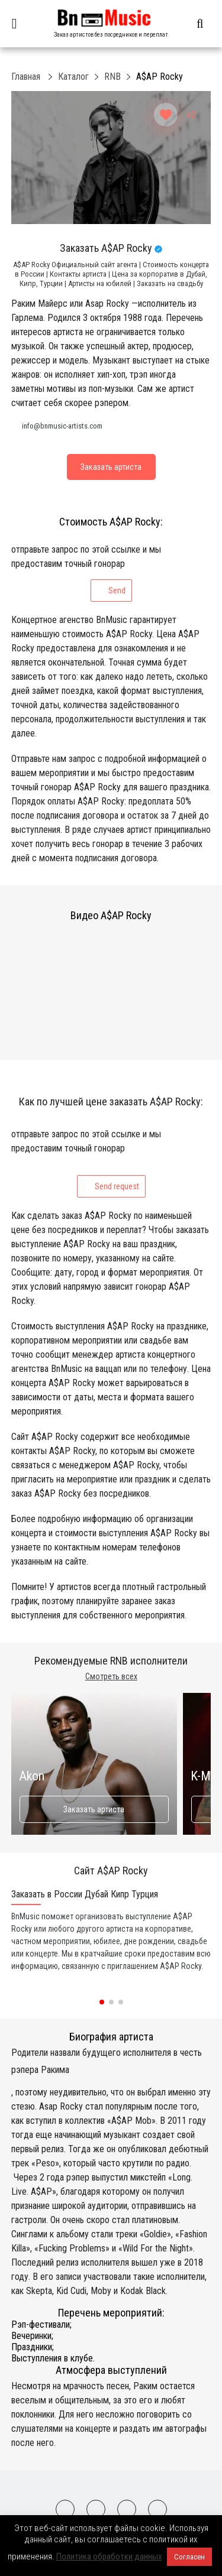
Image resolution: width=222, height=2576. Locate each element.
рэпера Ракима (40, 2069)
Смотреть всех (111, 1676)
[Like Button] (166, 114)
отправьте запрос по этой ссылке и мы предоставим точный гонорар (86, 573)
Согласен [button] (189, 2556)
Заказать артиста (93, 1809)
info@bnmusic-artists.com (62, 425)
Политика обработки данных (109, 2556)
